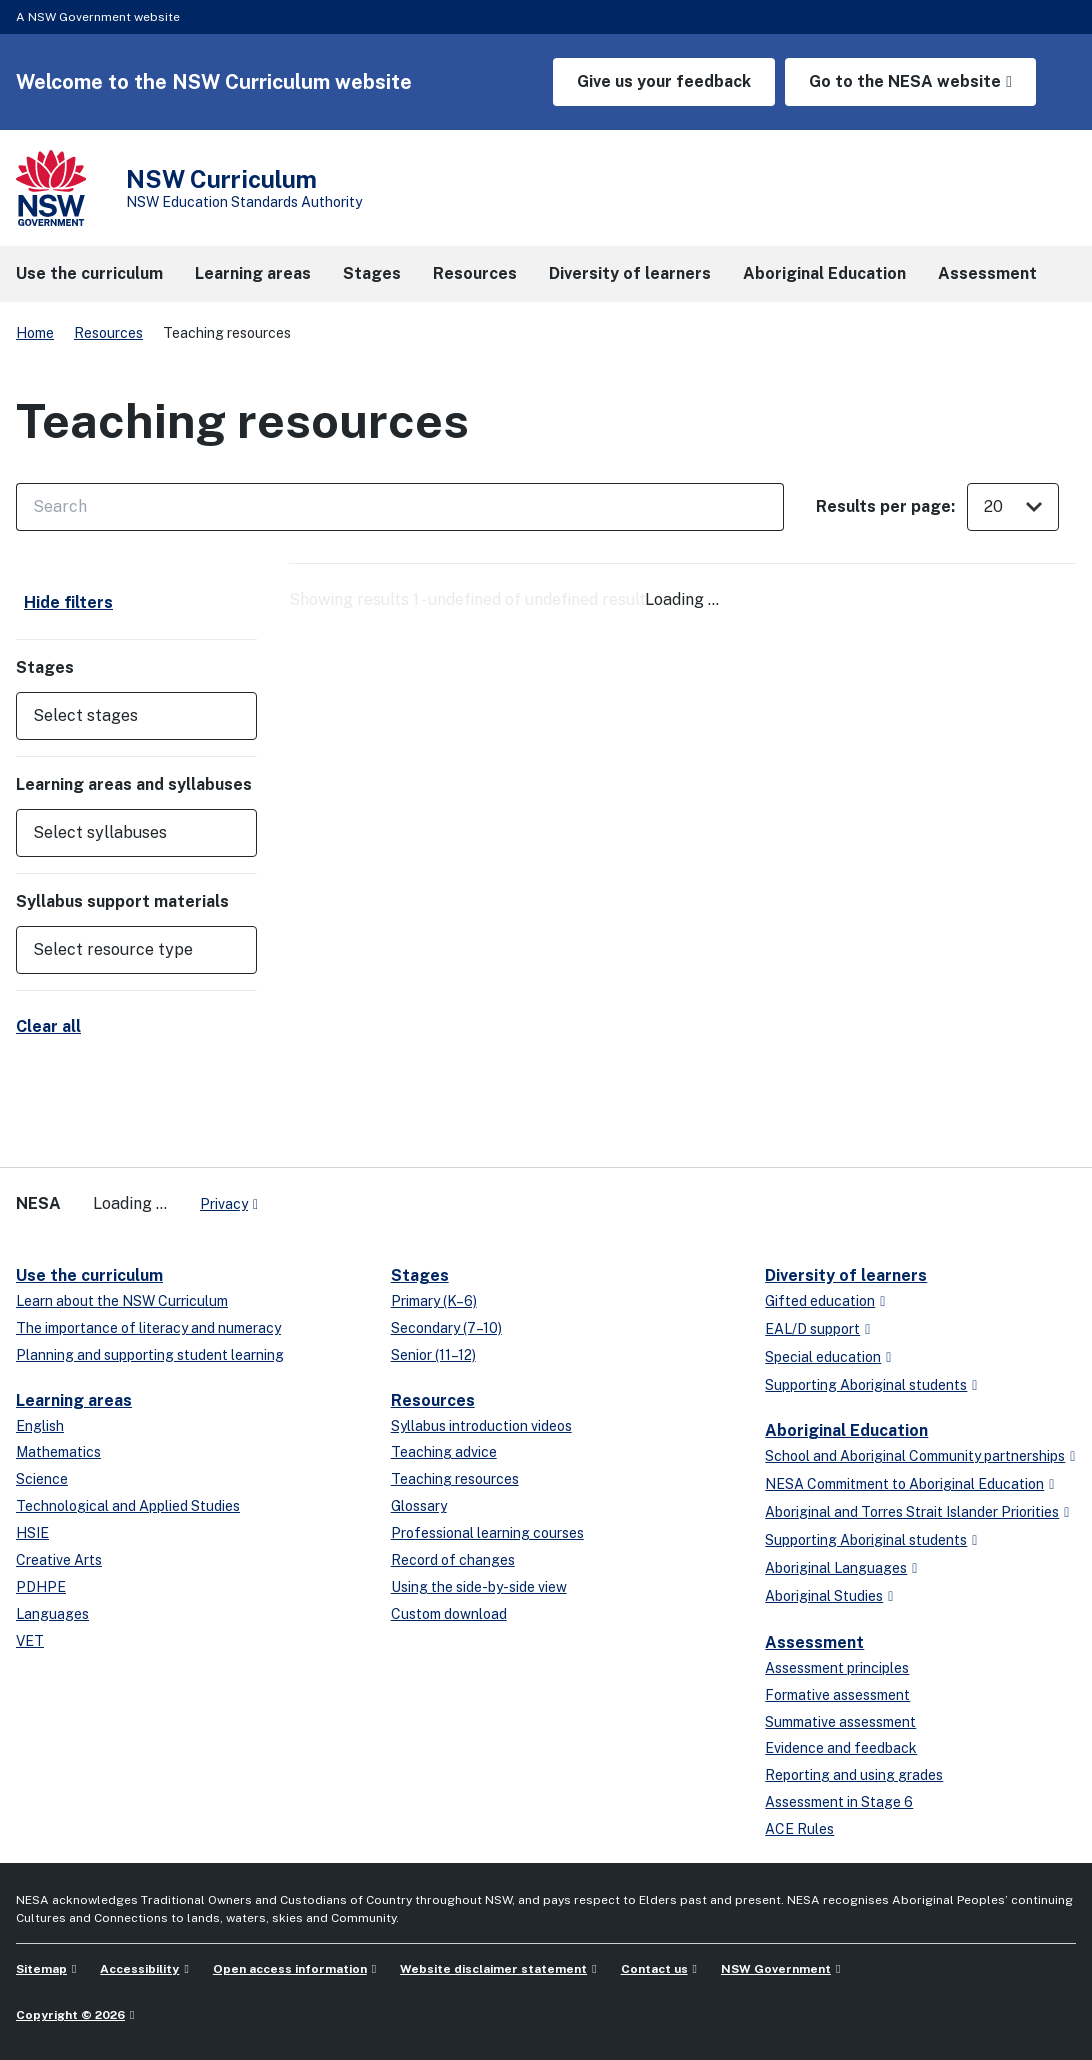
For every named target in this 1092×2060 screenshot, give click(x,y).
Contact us (654, 1969)
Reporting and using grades (854, 1775)
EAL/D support (812, 1329)
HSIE (32, 1533)
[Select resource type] (122, 950)
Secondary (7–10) (446, 1328)
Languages (52, 1614)
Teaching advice (444, 1452)
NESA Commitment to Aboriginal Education (904, 1484)
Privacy (224, 1204)
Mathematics (58, 1452)
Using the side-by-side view (479, 1587)
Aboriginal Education (846, 1430)
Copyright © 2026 (70, 2015)
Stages (420, 1275)
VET (30, 1641)
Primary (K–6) (434, 1301)
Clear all (48, 1026)
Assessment (814, 1642)
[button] (136, 716)
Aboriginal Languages (836, 1568)
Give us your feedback (664, 81)
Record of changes (453, 1560)
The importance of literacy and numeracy (148, 1328)
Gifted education (820, 1301)
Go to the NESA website (905, 81)
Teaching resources (455, 1479)
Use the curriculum (89, 1275)
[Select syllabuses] (122, 833)
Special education (823, 1357)
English (40, 1426)
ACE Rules (799, 1829)
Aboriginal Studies (824, 1596)
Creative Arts (59, 1560)
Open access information (290, 1969)
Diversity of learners (846, 1275)
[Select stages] (122, 716)
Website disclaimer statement (493, 1969)
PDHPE (41, 1587)
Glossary (419, 1506)
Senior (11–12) (433, 1355)
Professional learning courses (487, 1533)
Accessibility (139, 1969)
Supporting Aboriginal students (866, 1385)
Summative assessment (840, 1722)
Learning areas (74, 1400)
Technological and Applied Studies (128, 1506)
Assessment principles (837, 1668)
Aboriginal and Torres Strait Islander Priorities (912, 1512)
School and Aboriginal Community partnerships (915, 1456)
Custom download (449, 1614)
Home (35, 333)
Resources (108, 333)
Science (42, 1479)
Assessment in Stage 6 (839, 1802)
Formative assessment (837, 1695)
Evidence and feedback (841, 1748)
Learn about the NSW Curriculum (122, 1301)
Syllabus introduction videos (481, 1426)
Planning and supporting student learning (150, 1355)
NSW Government (776, 1969)
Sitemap (41, 1969)
